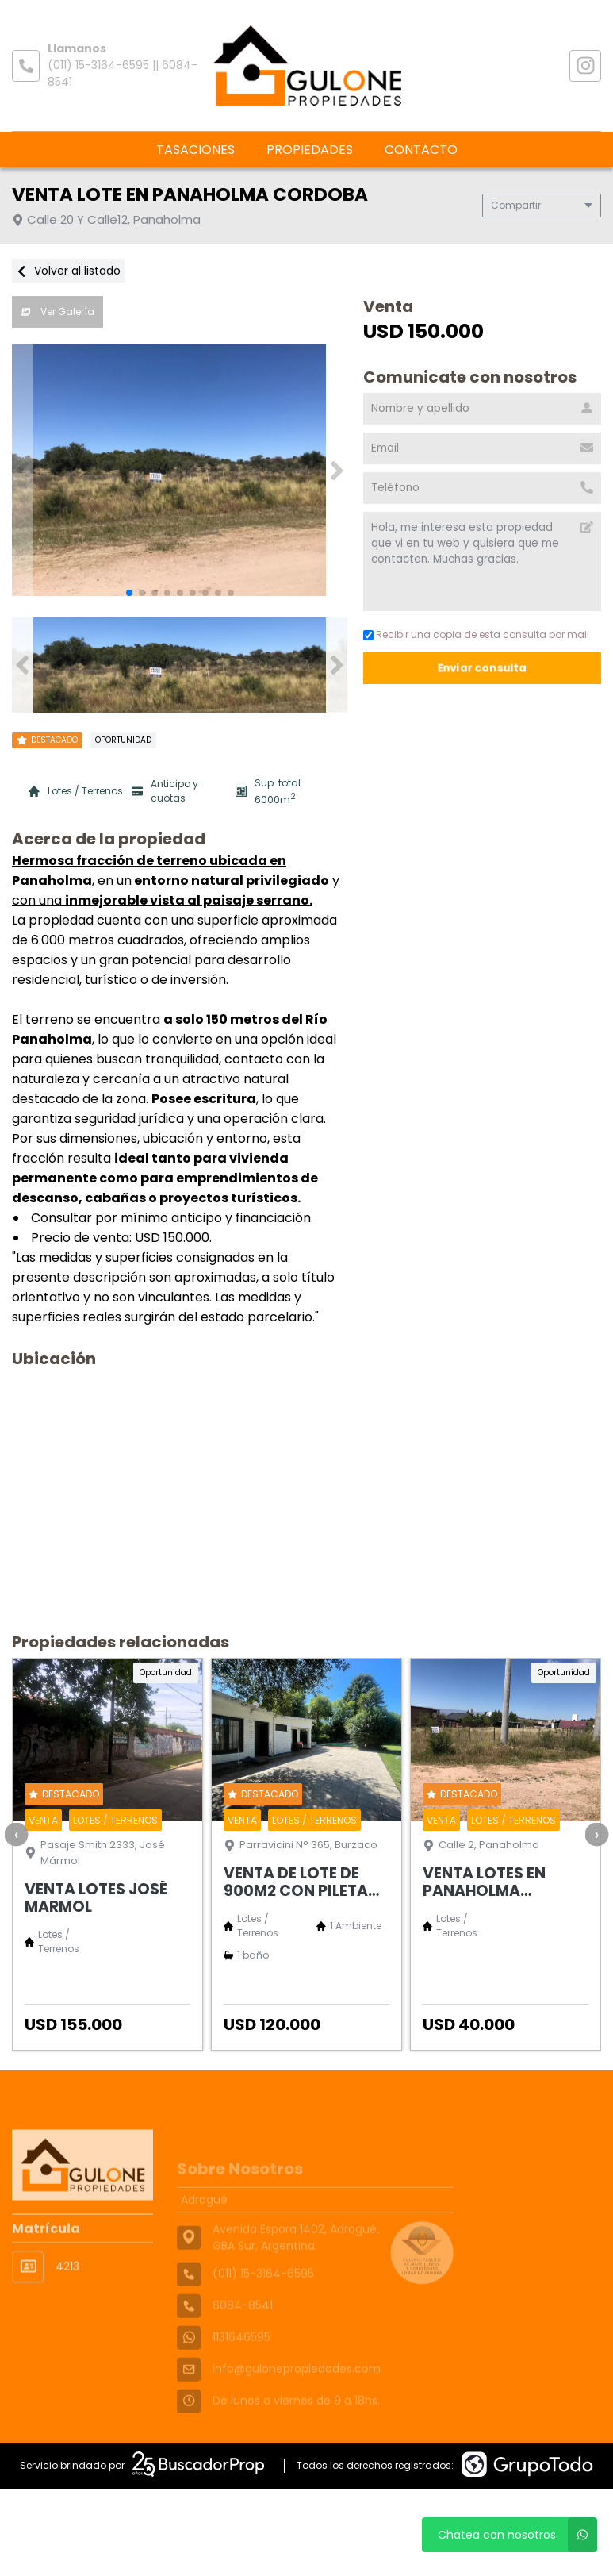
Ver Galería (57, 311)
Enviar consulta (482, 667)
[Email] (482, 448)
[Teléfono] (482, 488)
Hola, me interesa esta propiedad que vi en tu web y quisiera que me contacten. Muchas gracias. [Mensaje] (482, 561)
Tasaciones (195, 149)
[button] (336, 470)
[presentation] (16, 1834)
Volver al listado (68, 271)
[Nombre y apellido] (482, 409)
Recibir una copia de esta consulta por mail (476, 634)
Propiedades (309, 149)
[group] (179, 470)
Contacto (421, 149)
